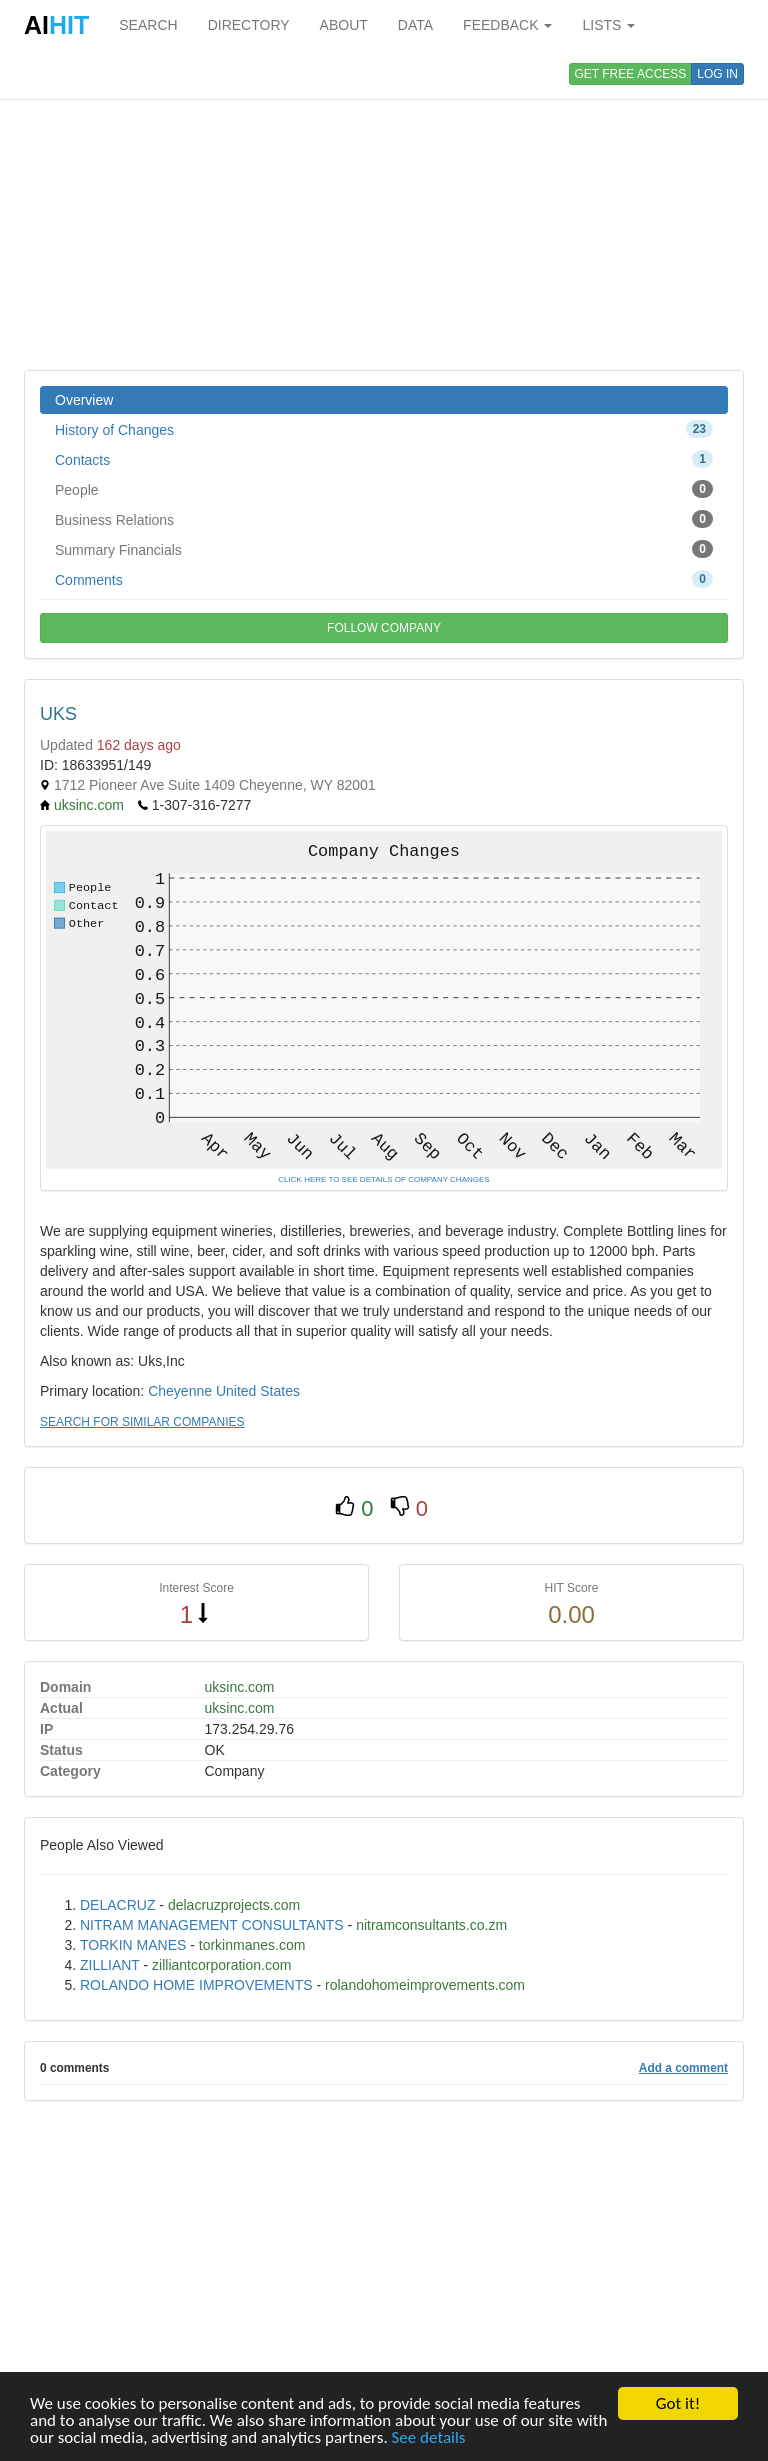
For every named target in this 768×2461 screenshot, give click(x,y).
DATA (415, 25)
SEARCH (148, 25)
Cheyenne (180, 1391)
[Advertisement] (384, 210)
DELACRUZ (117, 1905)
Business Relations (384, 519)
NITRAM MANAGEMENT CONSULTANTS (212, 1925)
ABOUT (344, 25)
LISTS (608, 25)
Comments (384, 579)
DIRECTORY (249, 25)
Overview (84, 400)
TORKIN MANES (133, 1945)
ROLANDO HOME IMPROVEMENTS (196, 1985)
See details (429, 2438)
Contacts (384, 459)
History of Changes (384, 429)
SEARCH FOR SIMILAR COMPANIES (142, 1422)
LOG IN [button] (717, 74)
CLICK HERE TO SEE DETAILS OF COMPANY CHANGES (383, 1179)
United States (258, 1391)
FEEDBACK (507, 25)
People (384, 489)
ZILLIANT (110, 1965)
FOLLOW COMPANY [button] (384, 628)
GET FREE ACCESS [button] (631, 74)
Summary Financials (384, 549)
